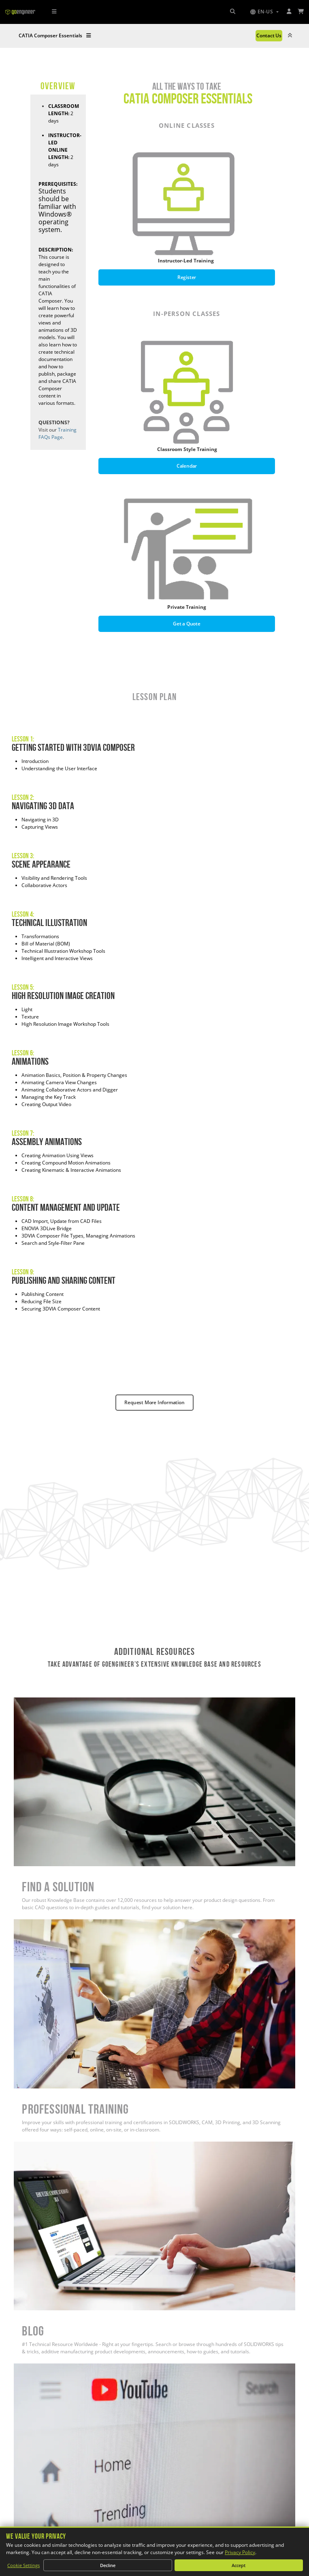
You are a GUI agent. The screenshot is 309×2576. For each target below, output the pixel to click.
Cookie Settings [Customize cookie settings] (23, 2565)
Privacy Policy (240, 2552)
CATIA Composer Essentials (55, 35)
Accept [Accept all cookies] (238, 2565)
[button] (264, 12)
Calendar (187, 465)
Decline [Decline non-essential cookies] (107, 2565)
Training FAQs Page (57, 433)
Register (186, 277)
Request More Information (154, 1402)
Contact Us (268, 35)
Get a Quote (186, 623)
